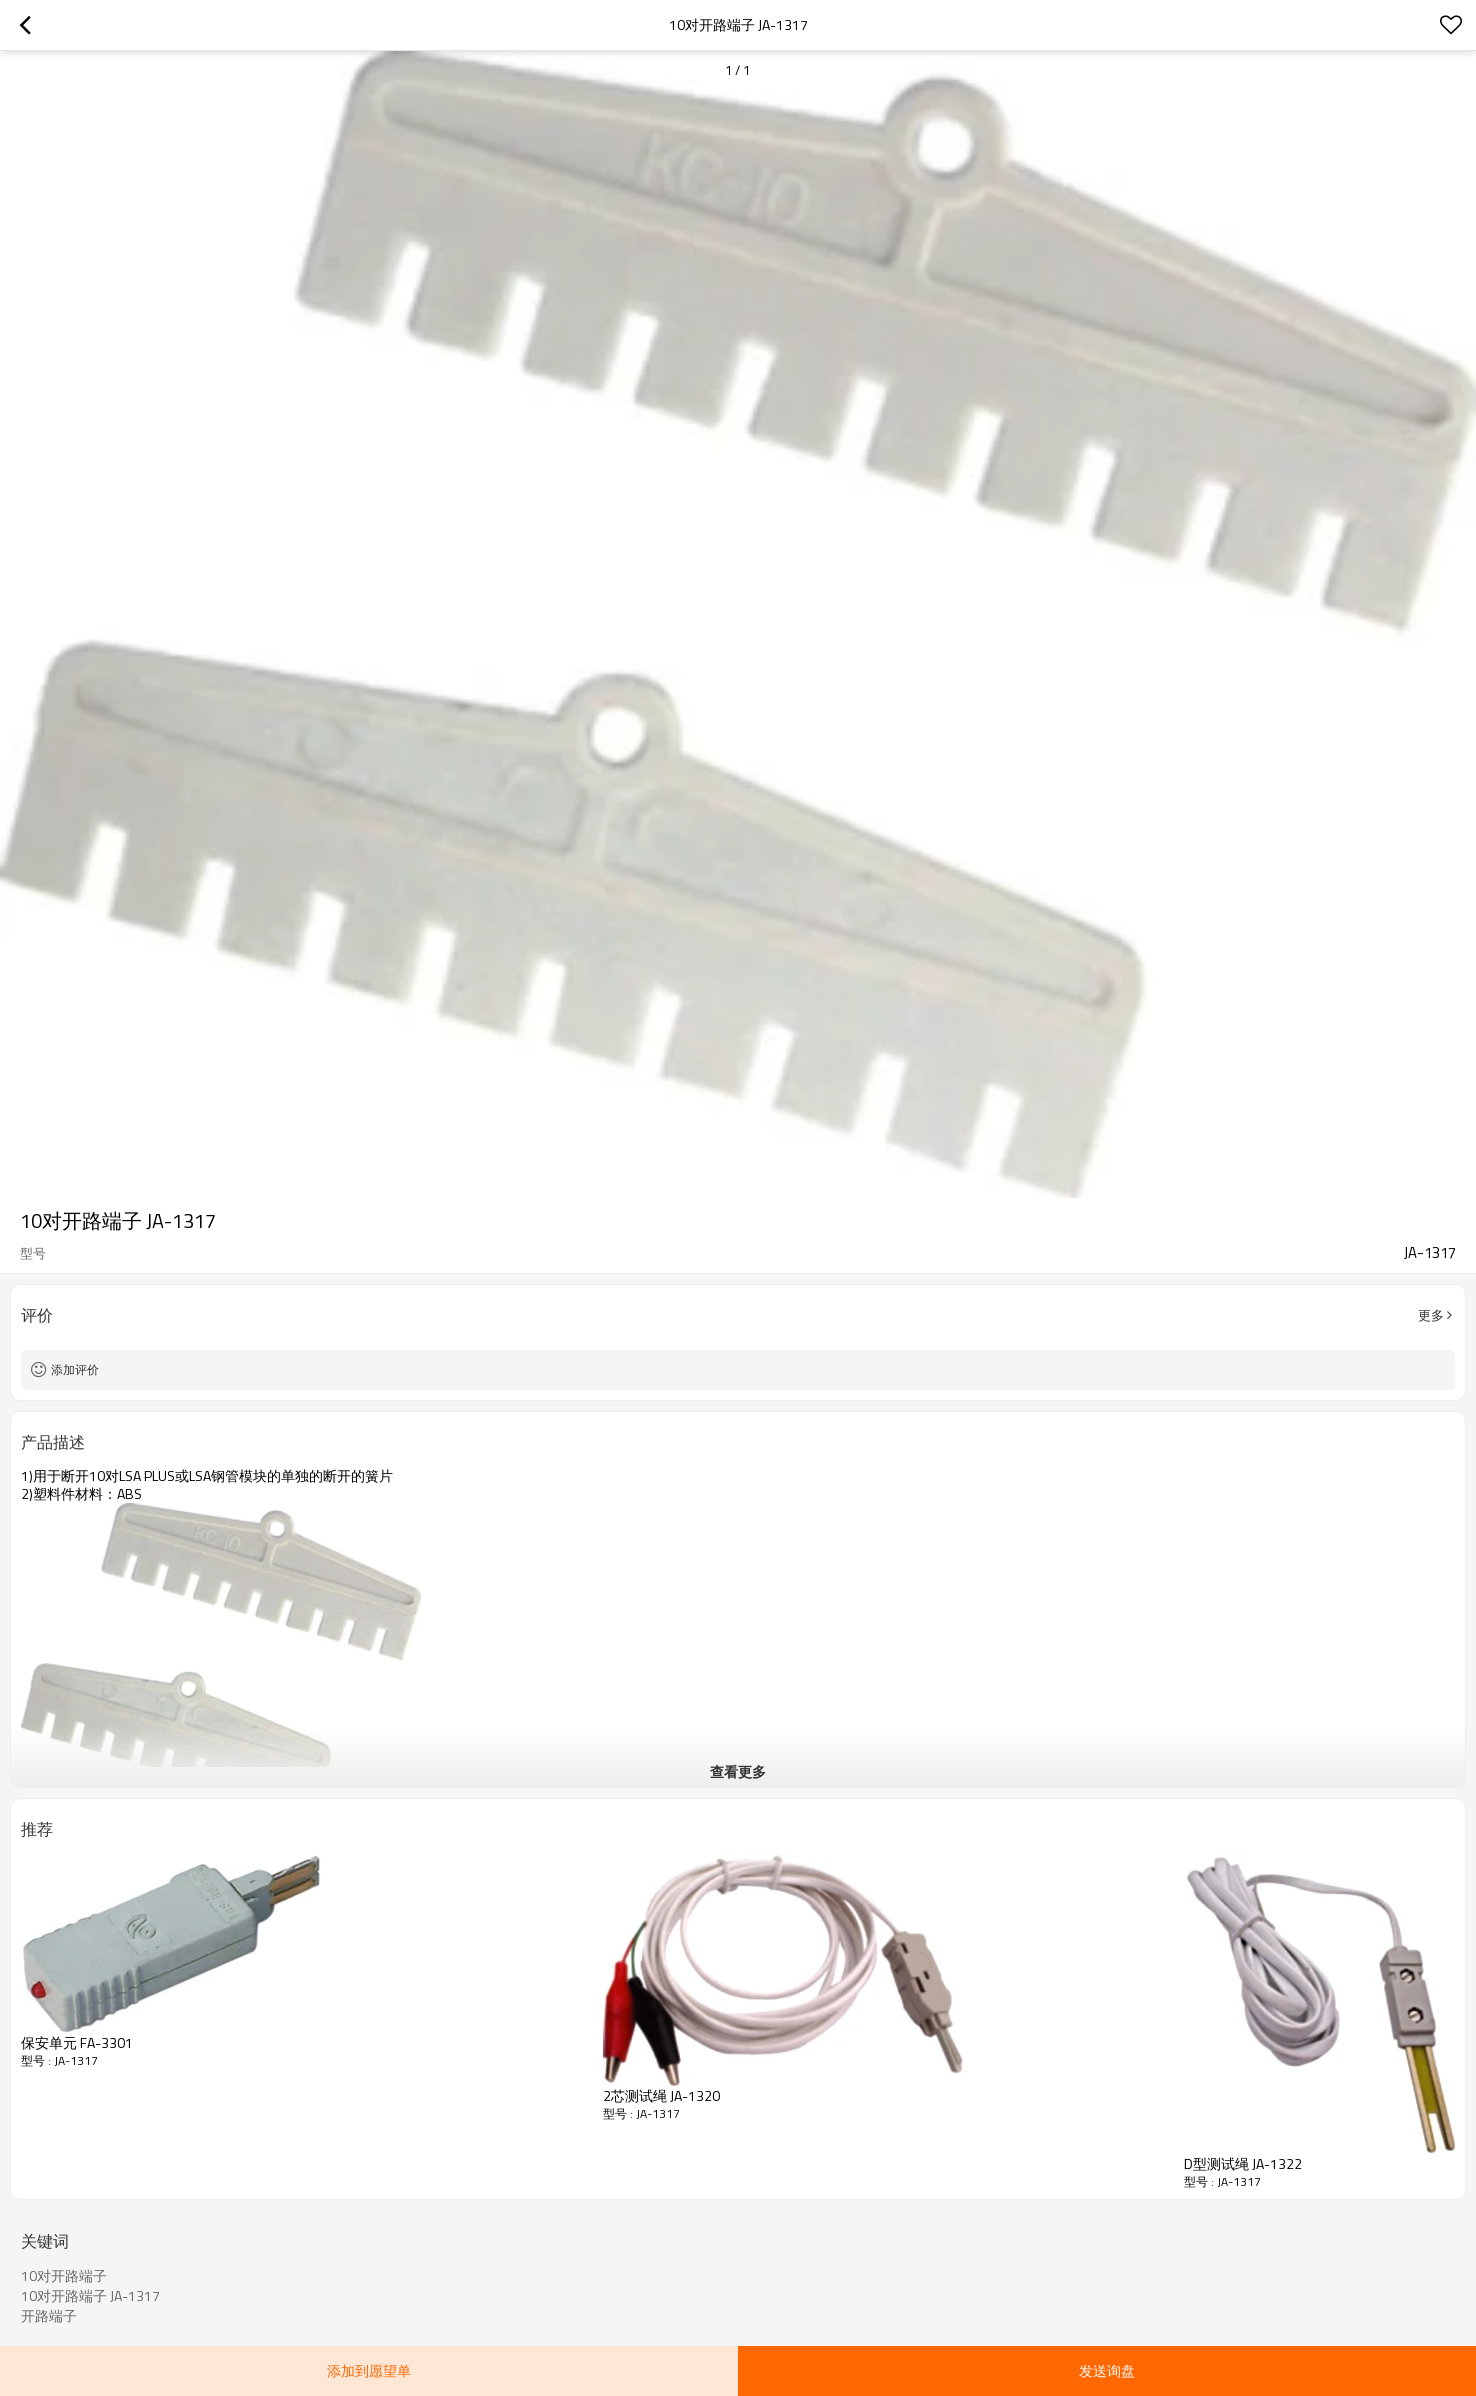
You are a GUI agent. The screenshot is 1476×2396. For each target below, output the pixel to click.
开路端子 (49, 2316)
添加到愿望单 (369, 2370)
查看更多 (738, 1771)
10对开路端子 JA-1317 (90, 2296)
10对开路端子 (64, 2276)
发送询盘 (1107, 2370)
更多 (1431, 1315)
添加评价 (75, 1369)
